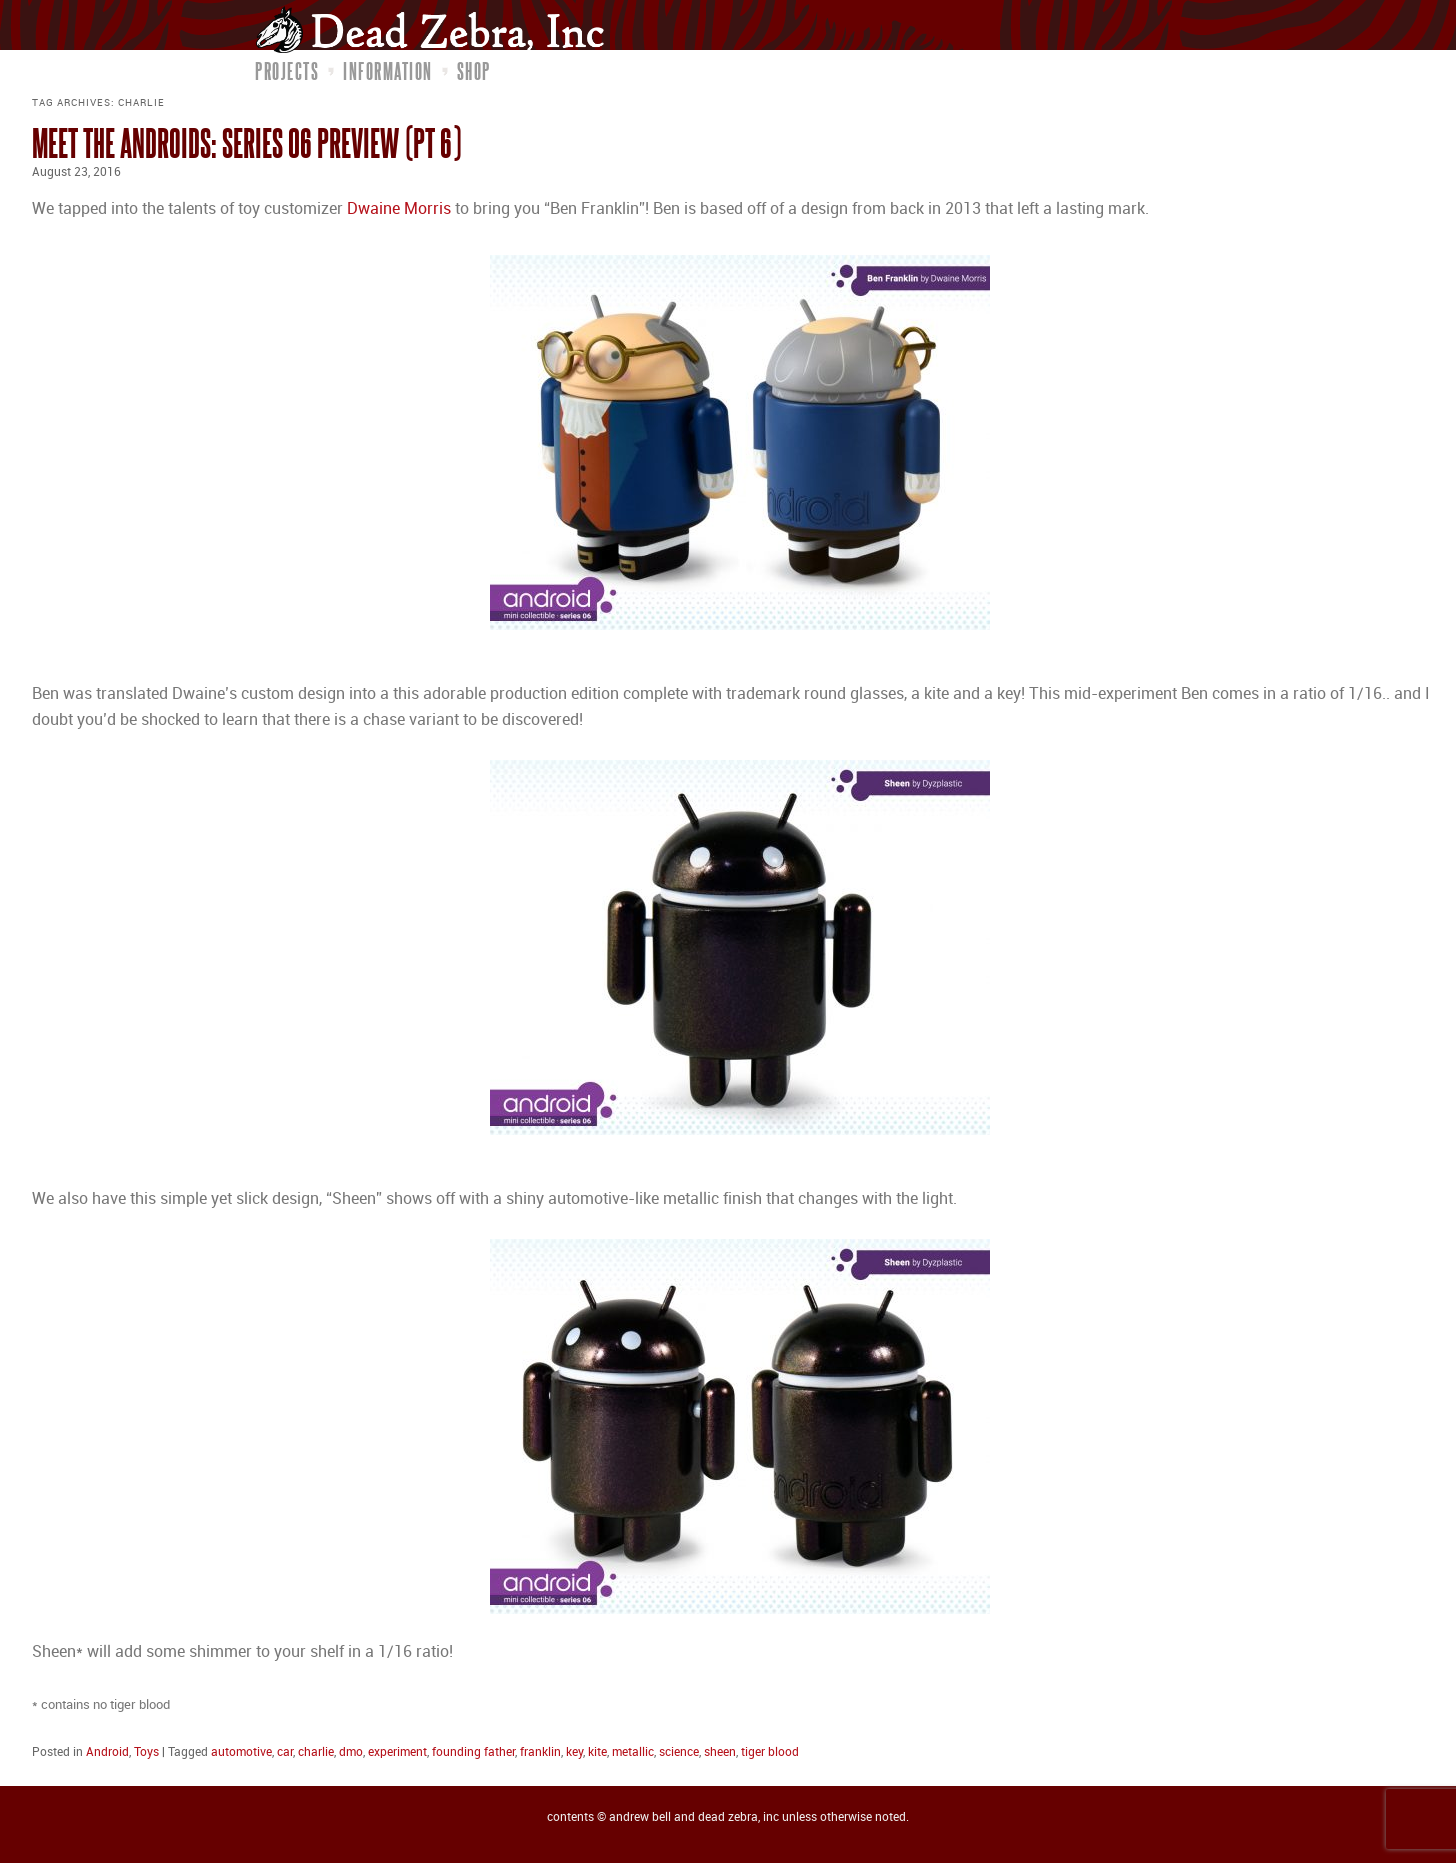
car (285, 1752)
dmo (351, 1752)
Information (388, 71)
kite (597, 1752)
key (574, 1752)
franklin (540, 1752)
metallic (633, 1752)
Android (107, 1752)
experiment (397, 1752)
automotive (241, 1752)
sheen (720, 1752)
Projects (287, 71)
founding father (473, 1752)
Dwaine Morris (399, 209)
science (679, 1752)
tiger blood (770, 1752)
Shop (474, 71)
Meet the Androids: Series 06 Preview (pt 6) (246, 142)
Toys (146, 1752)
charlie (316, 1752)
